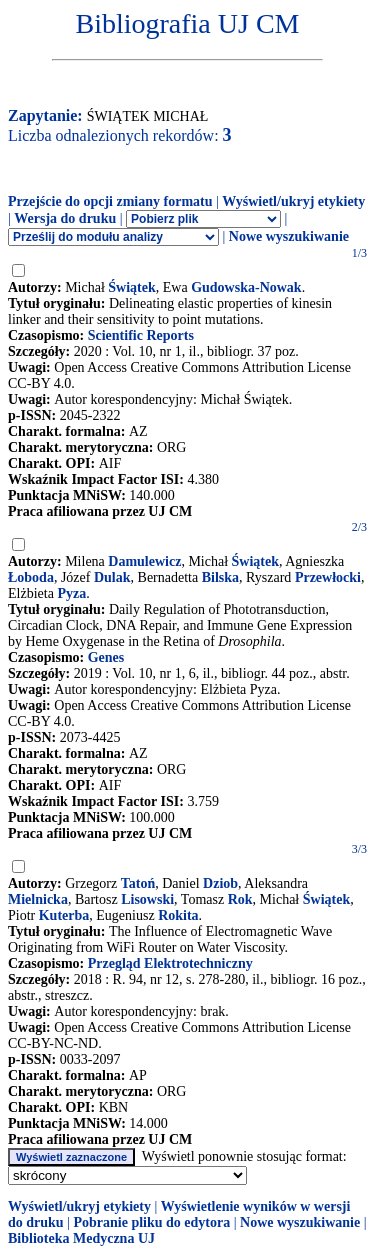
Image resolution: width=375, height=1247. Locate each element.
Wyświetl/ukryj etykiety (293, 201)
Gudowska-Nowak (246, 287)
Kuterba (64, 915)
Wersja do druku (65, 218)
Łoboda (31, 577)
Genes (106, 657)
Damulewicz (144, 561)
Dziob (220, 883)
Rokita (178, 915)
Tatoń (138, 883)
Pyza (71, 593)
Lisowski (147, 899)
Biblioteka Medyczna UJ (81, 1238)
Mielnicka (38, 899)
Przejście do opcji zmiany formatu (110, 201)
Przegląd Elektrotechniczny (170, 963)
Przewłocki (328, 577)
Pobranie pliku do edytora (151, 1222)
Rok (240, 899)
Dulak (112, 577)
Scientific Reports (141, 335)
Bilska (220, 577)
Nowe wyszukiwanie (289, 236)
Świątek (131, 287)
